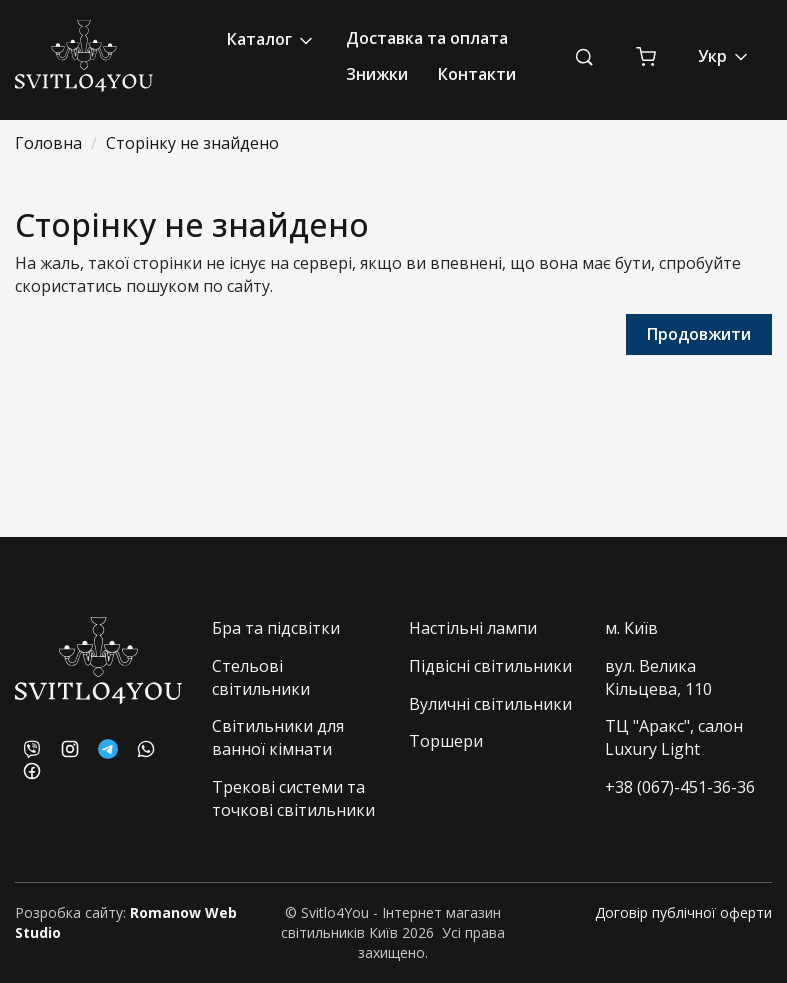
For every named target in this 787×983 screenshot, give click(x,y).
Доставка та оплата (427, 38)
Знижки (377, 74)
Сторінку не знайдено (192, 143)
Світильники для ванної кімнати (278, 737)
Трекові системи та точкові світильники (293, 798)
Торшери (446, 741)
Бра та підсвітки (276, 628)
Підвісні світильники (490, 666)
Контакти (477, 74)
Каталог (271, 39)
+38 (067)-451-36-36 (680, 787)
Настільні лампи (473, 628)
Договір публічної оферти (683, 912)
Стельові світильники (261, 677)
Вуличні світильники (490, 704)
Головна (48, 143)
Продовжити (699, 334)
